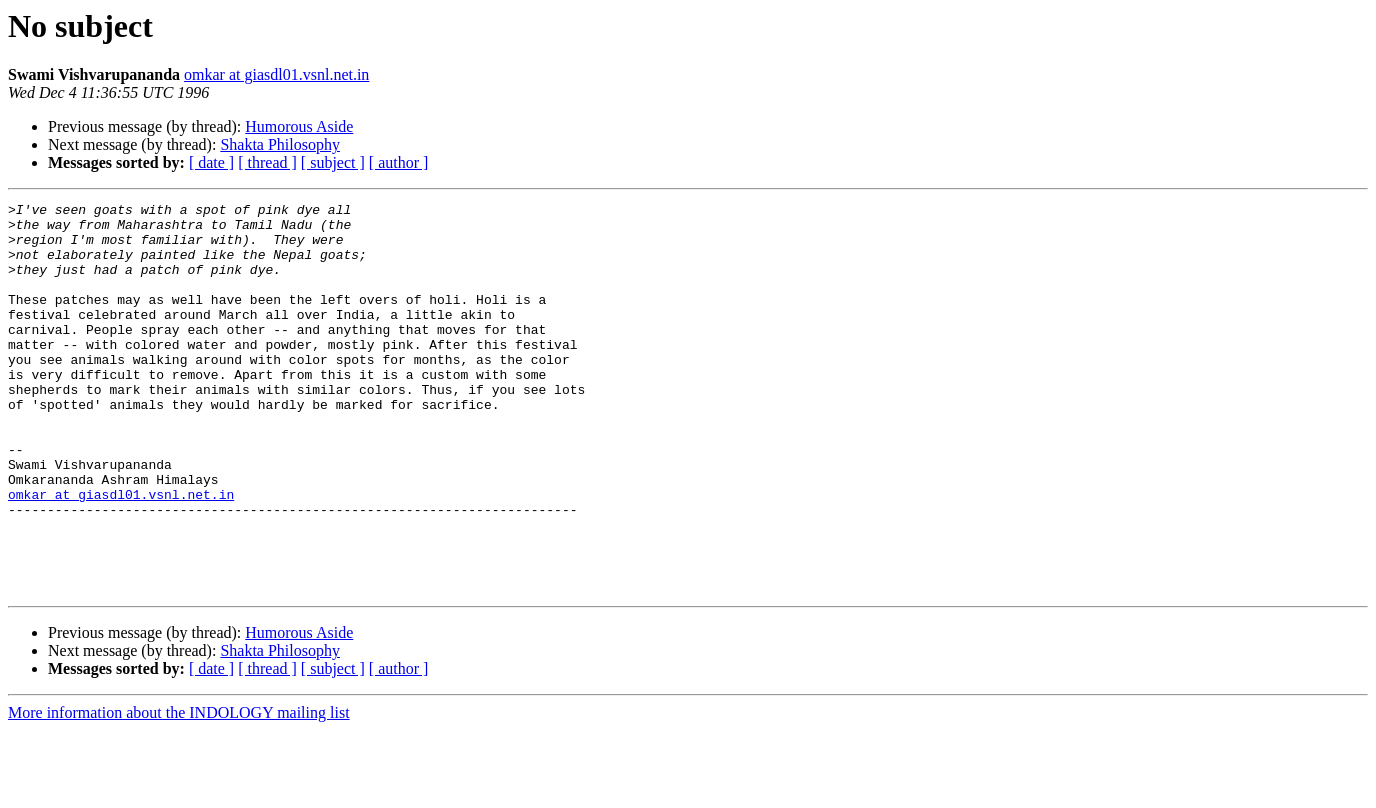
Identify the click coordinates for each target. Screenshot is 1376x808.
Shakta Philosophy (280, 144)
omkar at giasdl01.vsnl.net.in (276, 74)
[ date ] (211, 162)
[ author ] (399, 162)
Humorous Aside (299, 126)
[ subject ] (333, 162)
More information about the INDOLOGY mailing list (179, 790)
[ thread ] (267, 162)
